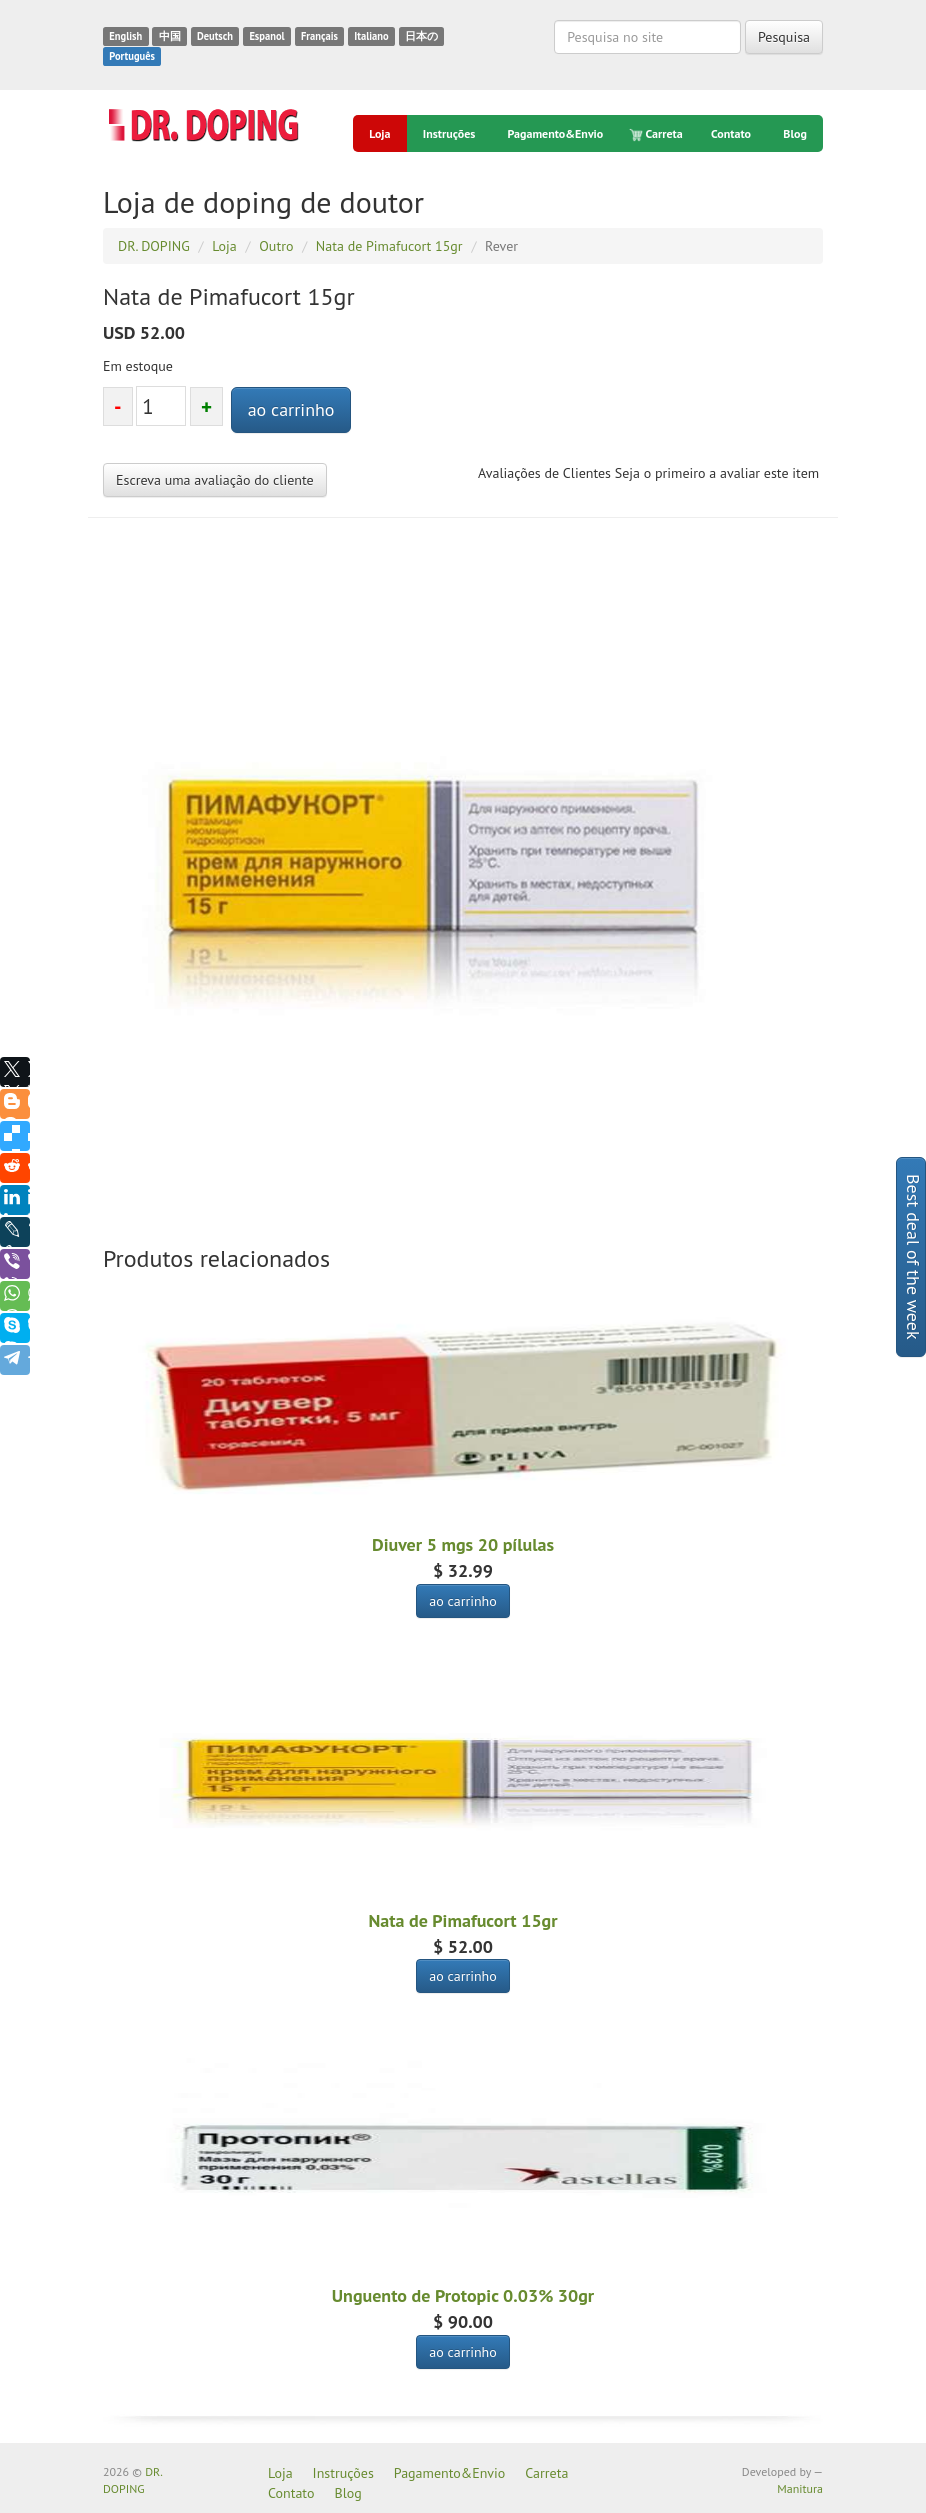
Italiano (371, 36)
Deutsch (215, 36)
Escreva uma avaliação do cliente (215, 480)
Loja (379, 133)
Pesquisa (784, 37)
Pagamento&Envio (556, 133)
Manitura (800, 2488)
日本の (421, 36)
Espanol (266, 36)
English (125, 36)
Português (132, 56)
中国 (170, 36)
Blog (795, 133)
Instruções (449, 133)
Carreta (657, 134)
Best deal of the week (913, 1257)
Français (319, 36)
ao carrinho (291, 409)
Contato (731, 133)
